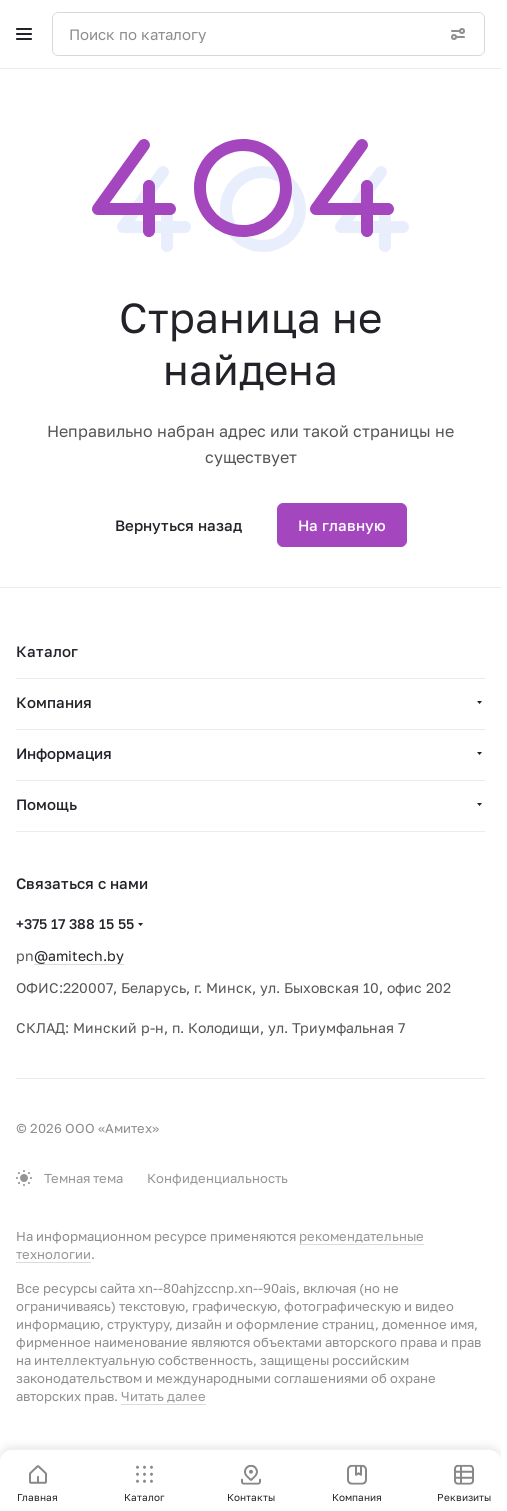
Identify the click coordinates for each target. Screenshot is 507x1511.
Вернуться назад (178, 525)
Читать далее (163, 1396)
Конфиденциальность (217, 1178)
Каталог (47, 651)
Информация (64, 753)
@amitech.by (79, 955)
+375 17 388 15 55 (75, 923)
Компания (54, 702)
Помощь (46, 804)
